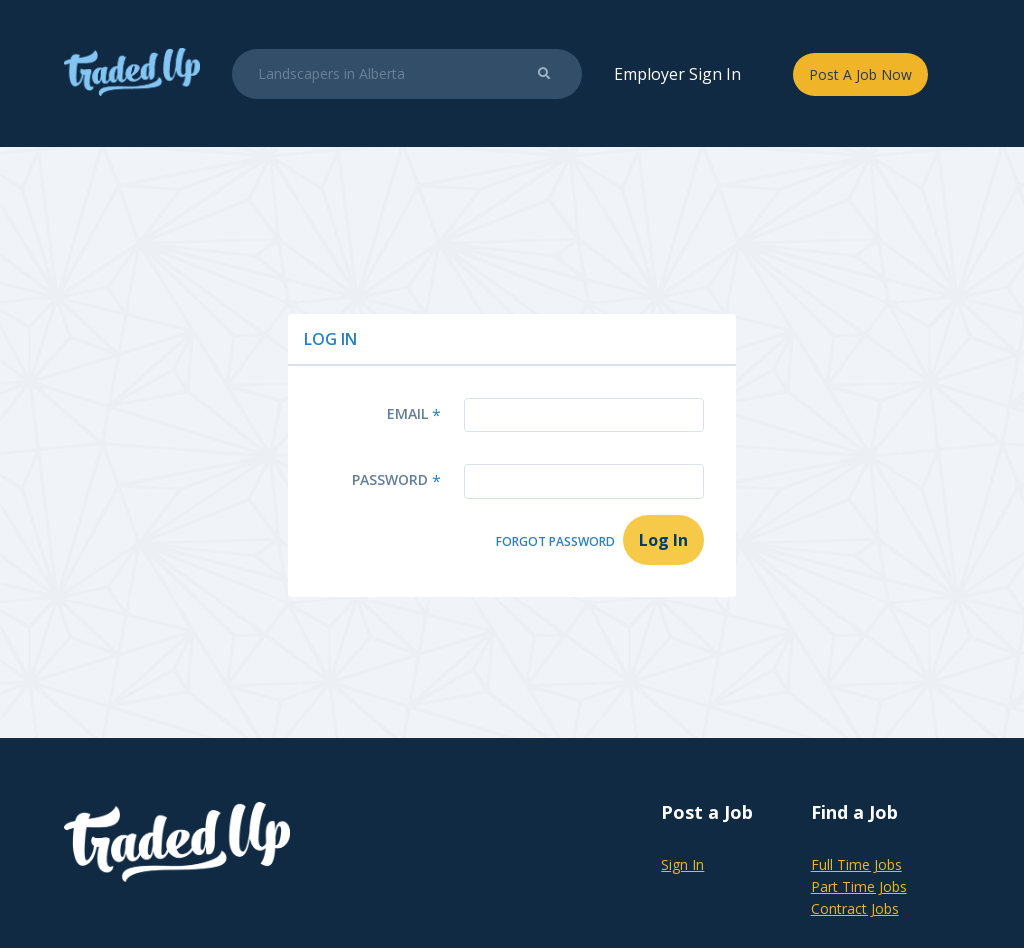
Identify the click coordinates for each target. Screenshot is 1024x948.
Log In (663, 540)
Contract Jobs (855, 908)
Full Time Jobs (856, 864)
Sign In (682, 864)
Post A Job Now (860, 74)
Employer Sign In (677, 74)
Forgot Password (555, 542)
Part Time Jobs (859, 886)
